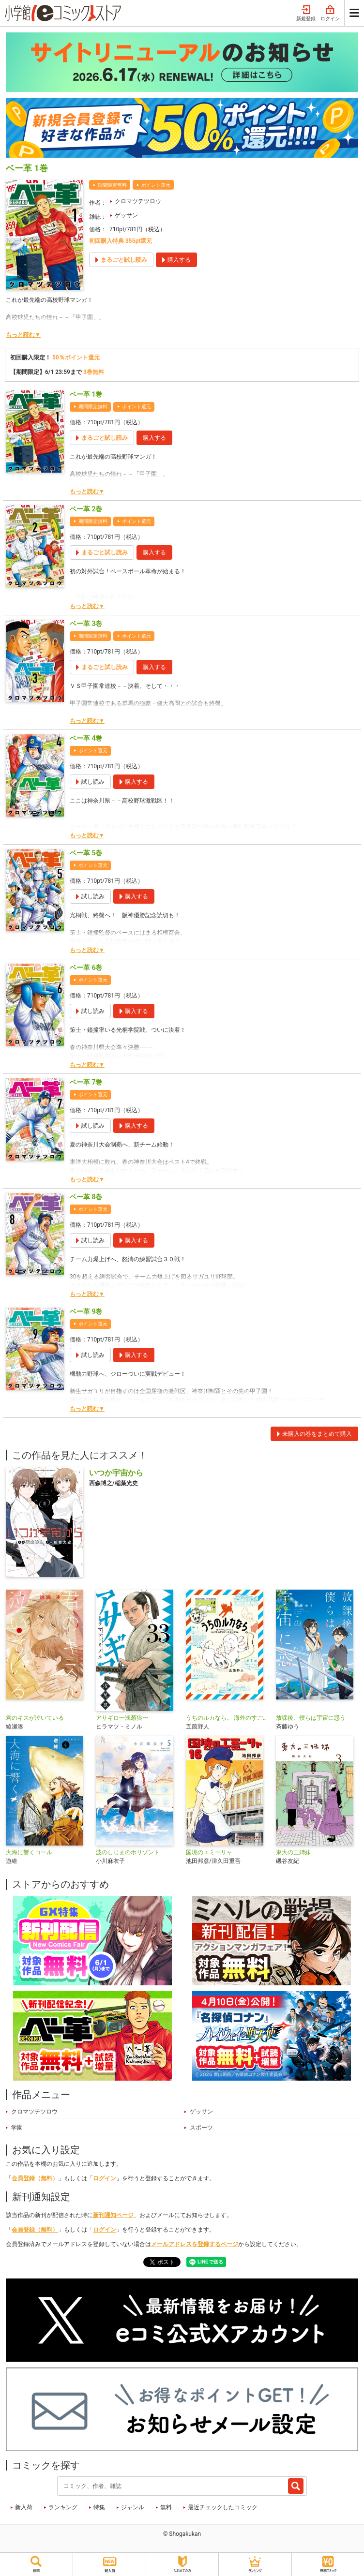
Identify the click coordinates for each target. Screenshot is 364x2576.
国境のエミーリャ (209, 1852)
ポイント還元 (155, 185)
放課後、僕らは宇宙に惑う (311, 1717)
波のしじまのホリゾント (128, 1852)
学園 (17, 2127)
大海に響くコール (29, 1852)
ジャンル (132, 2507)
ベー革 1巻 (86, 394)
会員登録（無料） (35, 2178)
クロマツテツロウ (138, 201)
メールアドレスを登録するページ (194, 2244)
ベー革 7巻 (86, 1082)
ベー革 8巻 (86, 1197)
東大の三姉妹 (293, 1852)
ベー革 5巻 (86, 853)
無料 (166, 2507)
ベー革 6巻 (86, 967)
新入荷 (23, 2507)
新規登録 (306, 13)
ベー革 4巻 (86, 738)
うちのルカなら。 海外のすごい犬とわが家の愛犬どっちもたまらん (227, 1717)
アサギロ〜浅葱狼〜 (122, 1717)
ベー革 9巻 (86, 1311)
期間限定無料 (112, 185)
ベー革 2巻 (86, 509)
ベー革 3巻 (86, 623)
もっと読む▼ (23, 334)
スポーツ (201, 2127)
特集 (99, 2507)
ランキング (62, 2507)
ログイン (330, 13)
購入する (154, 437)
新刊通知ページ (113, 2215)
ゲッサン (126, 215)
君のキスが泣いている (35, 1717)
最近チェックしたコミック (223, 2507)
